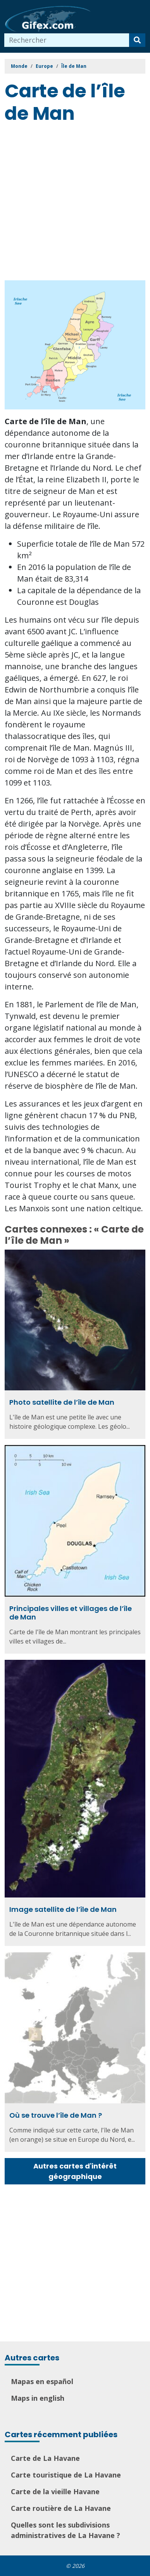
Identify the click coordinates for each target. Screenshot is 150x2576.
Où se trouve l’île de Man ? (55, 2115)
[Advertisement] (75, 203)
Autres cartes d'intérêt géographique (75, 2171)
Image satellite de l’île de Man (63, 1909)
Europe (44, 66)
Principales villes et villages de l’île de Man (70, 1613)
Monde (19, 66)
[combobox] (66, 40)
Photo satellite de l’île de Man (61, 1402)
